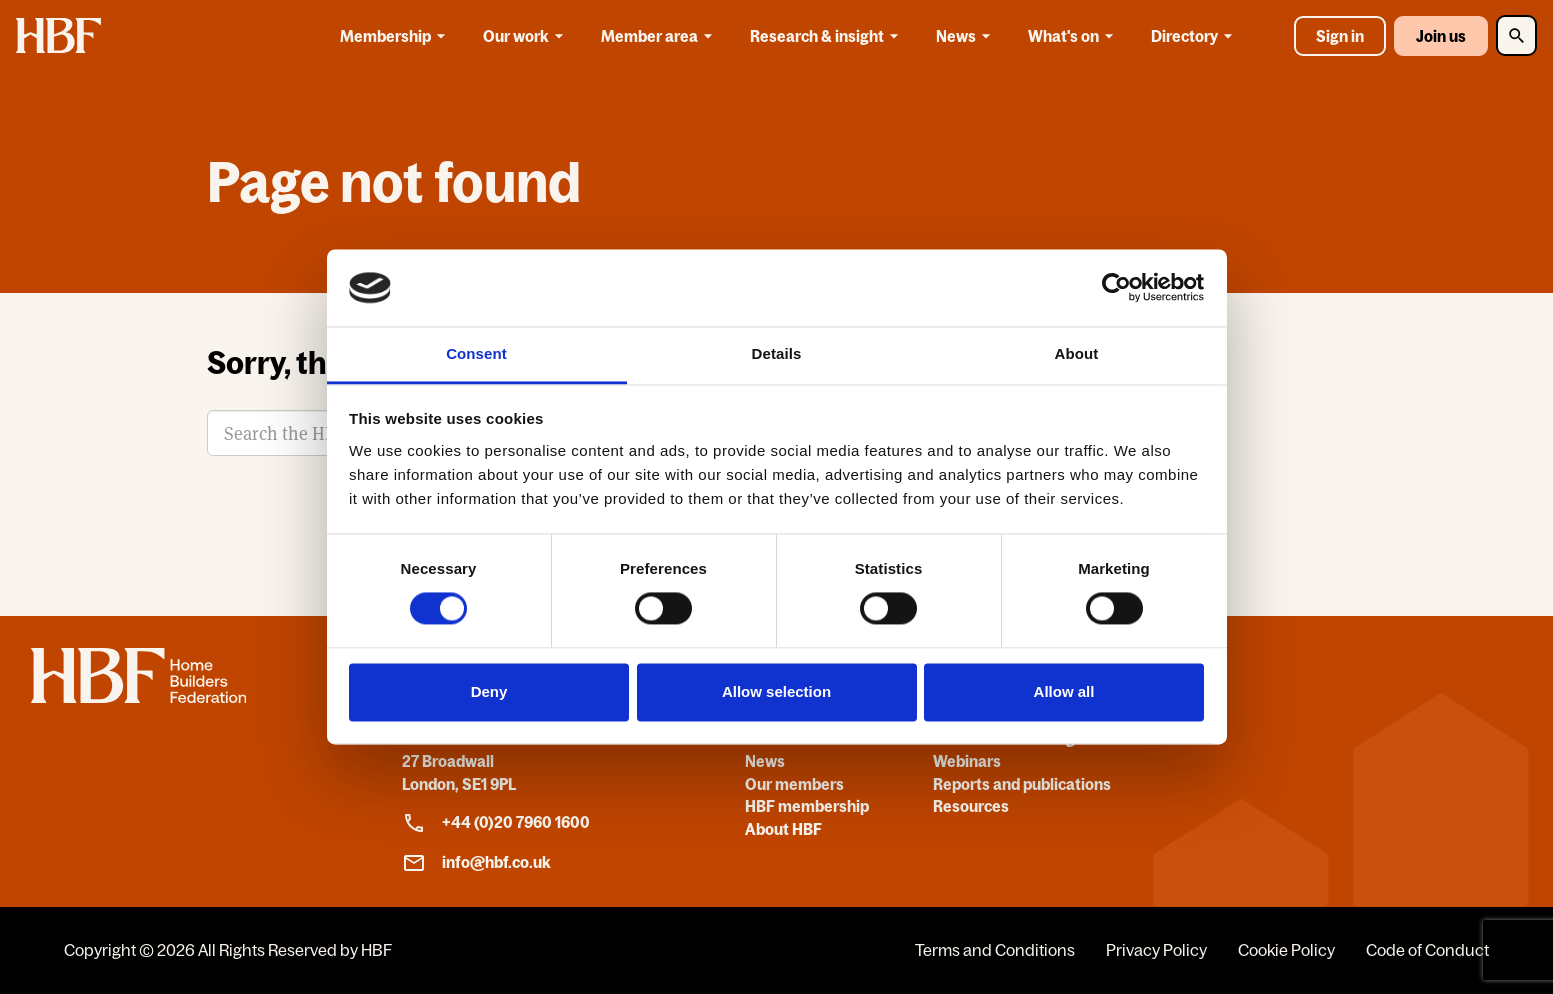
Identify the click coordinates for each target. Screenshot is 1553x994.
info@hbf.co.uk (476, 863)
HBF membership (807, 806)
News (966, 36)
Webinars (967, 761)
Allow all (1064, 691)
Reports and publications (1022, 784)
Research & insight (827, 36)
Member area (660, 36)
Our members (794, 784)
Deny (489, 691)
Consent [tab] (476, 353)
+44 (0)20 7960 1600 (496, 823)
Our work (526, 36)
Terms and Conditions (995, 950)
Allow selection (776, 691)
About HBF (783, 829)
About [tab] (1077, 353)
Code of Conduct (1427, 950)
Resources (971, 806)
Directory (1195, 36)
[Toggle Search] (1516, 35)
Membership (396, 36)
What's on (1074, 36)
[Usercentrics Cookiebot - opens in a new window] (1116, 288)
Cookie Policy (1286, 950)
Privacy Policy (1156, 950)
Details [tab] (777, 353)
